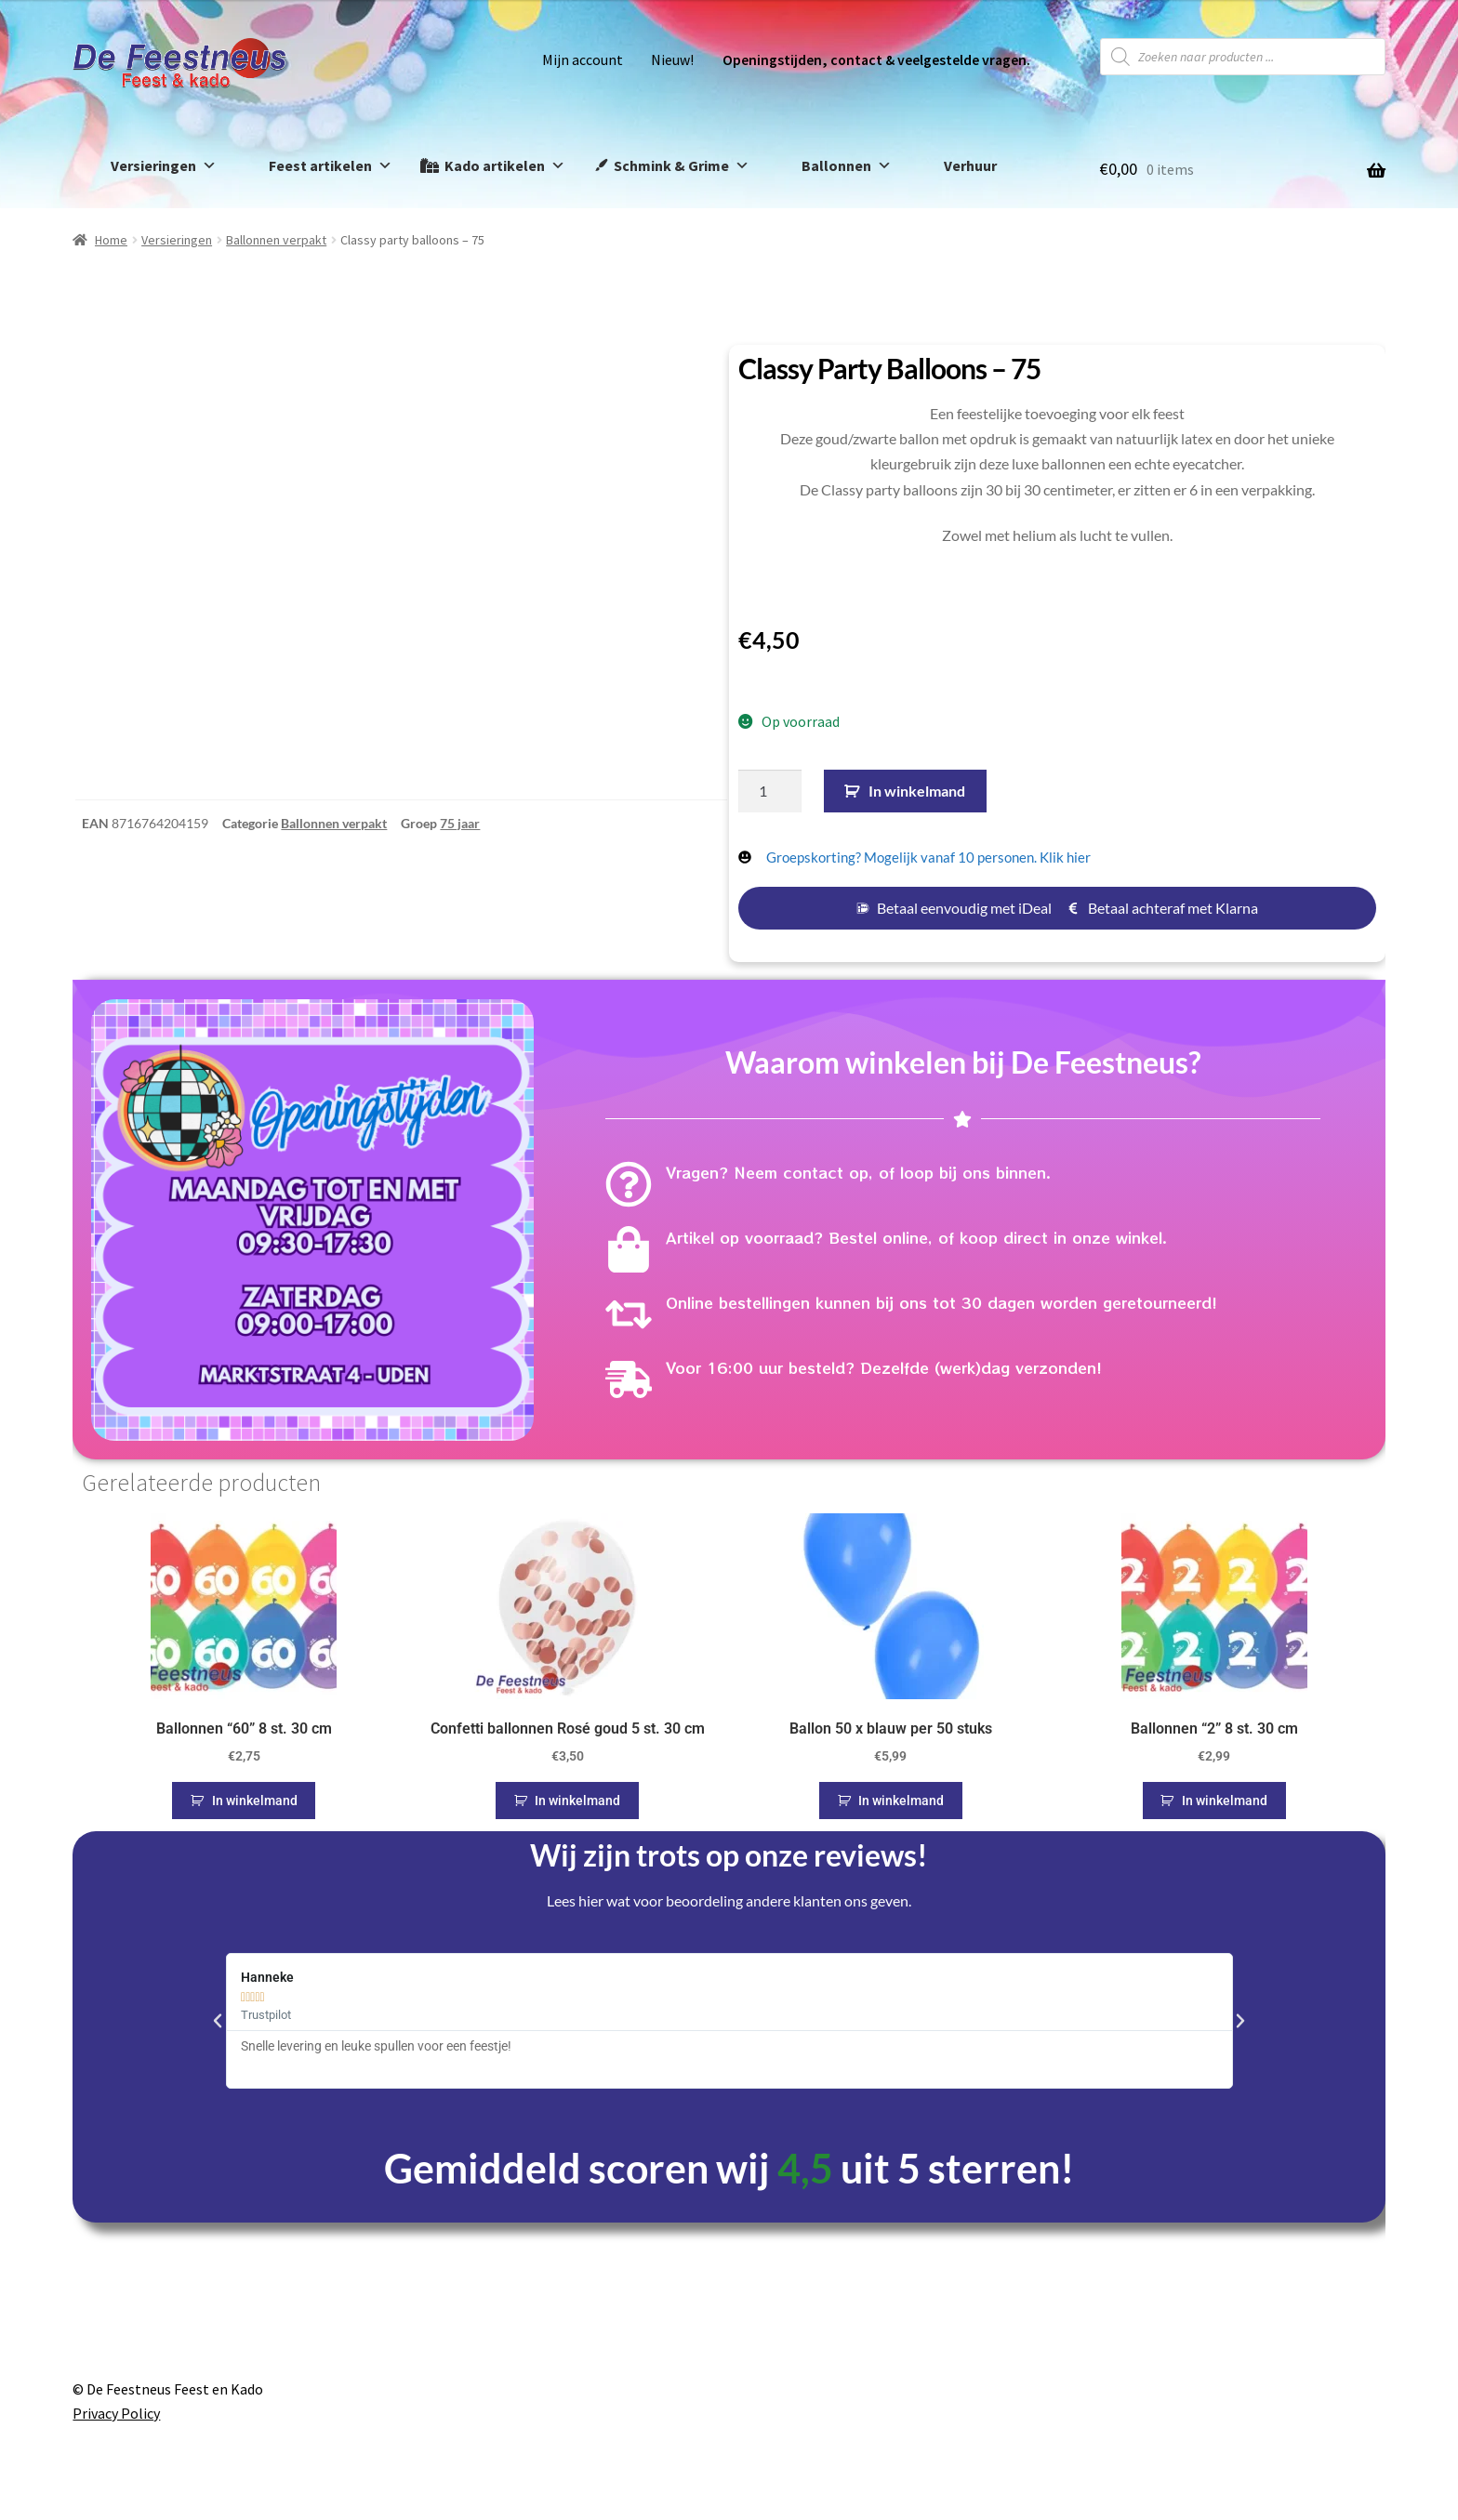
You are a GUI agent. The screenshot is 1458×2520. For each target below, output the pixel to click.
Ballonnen (847, 166)
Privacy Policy (116, 2413)
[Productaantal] (770, 791)
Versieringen (164, 166)
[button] (217, 2021)
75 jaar (460, 883)
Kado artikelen (504, 166)
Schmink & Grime (681, 166)
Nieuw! (672, 60)
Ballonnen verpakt (276, 239)
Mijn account (582, 60)
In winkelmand (916, 790)
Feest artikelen (330, 166)
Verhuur (970, 165)
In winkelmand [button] (255, 1800)
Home (111, 239)
